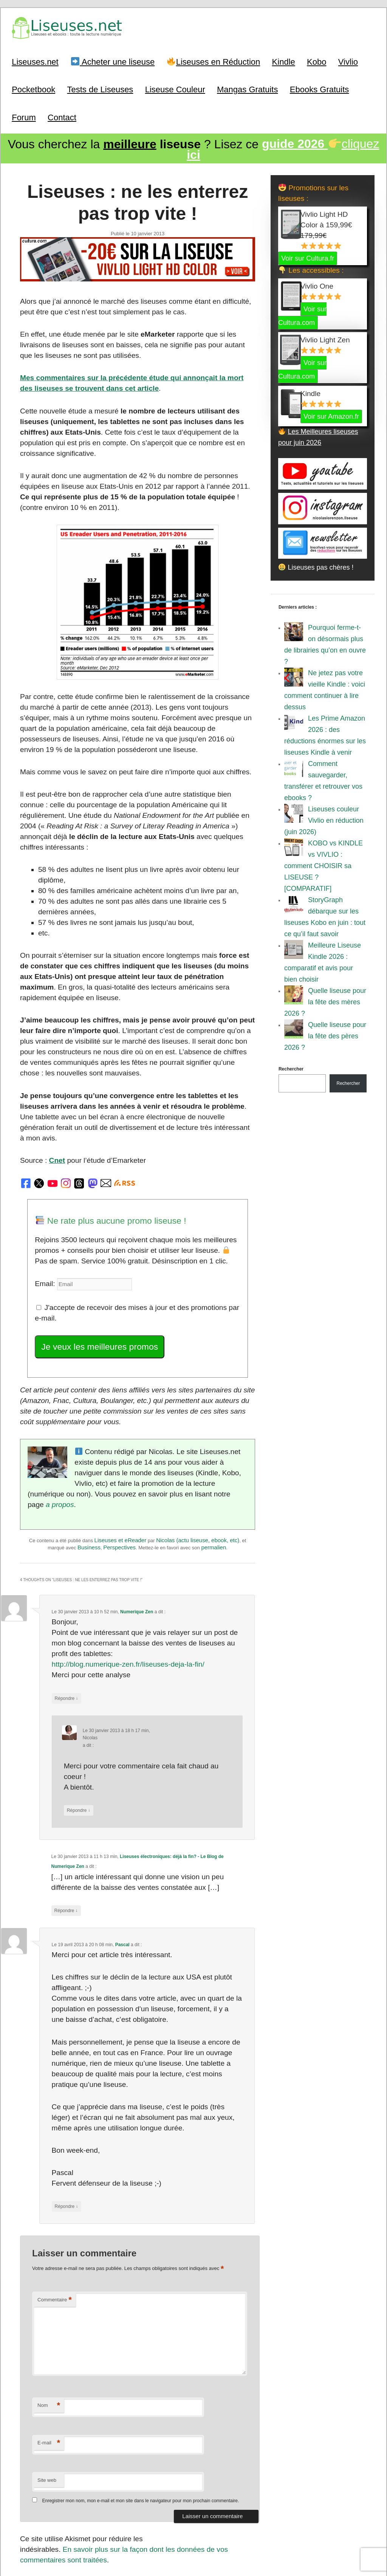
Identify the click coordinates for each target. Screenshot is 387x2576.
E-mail (48, 2352)
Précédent (41, 2492)
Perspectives (119, 1483)
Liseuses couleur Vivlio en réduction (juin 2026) (324, 818)
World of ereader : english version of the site (193, 2553)
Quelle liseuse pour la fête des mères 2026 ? (325, 1000)
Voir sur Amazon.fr (331, 414)
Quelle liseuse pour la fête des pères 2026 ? (325, 1034)
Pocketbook (33, 88)
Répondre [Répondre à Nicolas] (77, 1730)
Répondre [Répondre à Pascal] (65, 2118)
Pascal (122, 1860)
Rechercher (291, 1066)
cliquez (283, 147)
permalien (213, 1483)
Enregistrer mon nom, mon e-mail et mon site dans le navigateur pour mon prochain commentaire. (140, 2410)
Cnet (54, 1116)
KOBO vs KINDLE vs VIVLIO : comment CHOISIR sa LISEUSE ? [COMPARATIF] (323, 863)
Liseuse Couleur (175, 88)
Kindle (283, 60)
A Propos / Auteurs (243, 2536)
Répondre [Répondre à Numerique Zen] (65, 1631)
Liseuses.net (35, 60)
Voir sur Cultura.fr (307, 256)
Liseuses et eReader (120, 1476)
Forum (24, 116)
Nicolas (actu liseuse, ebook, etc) (197, 1476)
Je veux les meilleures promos (95, 1297)
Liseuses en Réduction (213, 60)
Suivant (238, 2492)
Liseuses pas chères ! (316, 565)
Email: (44, 1236)
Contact (62, 116)
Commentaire (54, 2209)
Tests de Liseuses (100, 88)
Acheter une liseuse (113, 60)
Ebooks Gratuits (319, 88)
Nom (48, 2315)
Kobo (316, 60)
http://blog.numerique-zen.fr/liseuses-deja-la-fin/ (123, 1598)
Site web (46, 2389)
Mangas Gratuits (247, 88)
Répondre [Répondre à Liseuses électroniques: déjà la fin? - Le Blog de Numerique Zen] (65, 1827)
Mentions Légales (286, 2536)
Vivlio (348, 60)
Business (89, 1483)
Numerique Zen (135, 1546)
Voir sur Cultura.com (302, 313)
